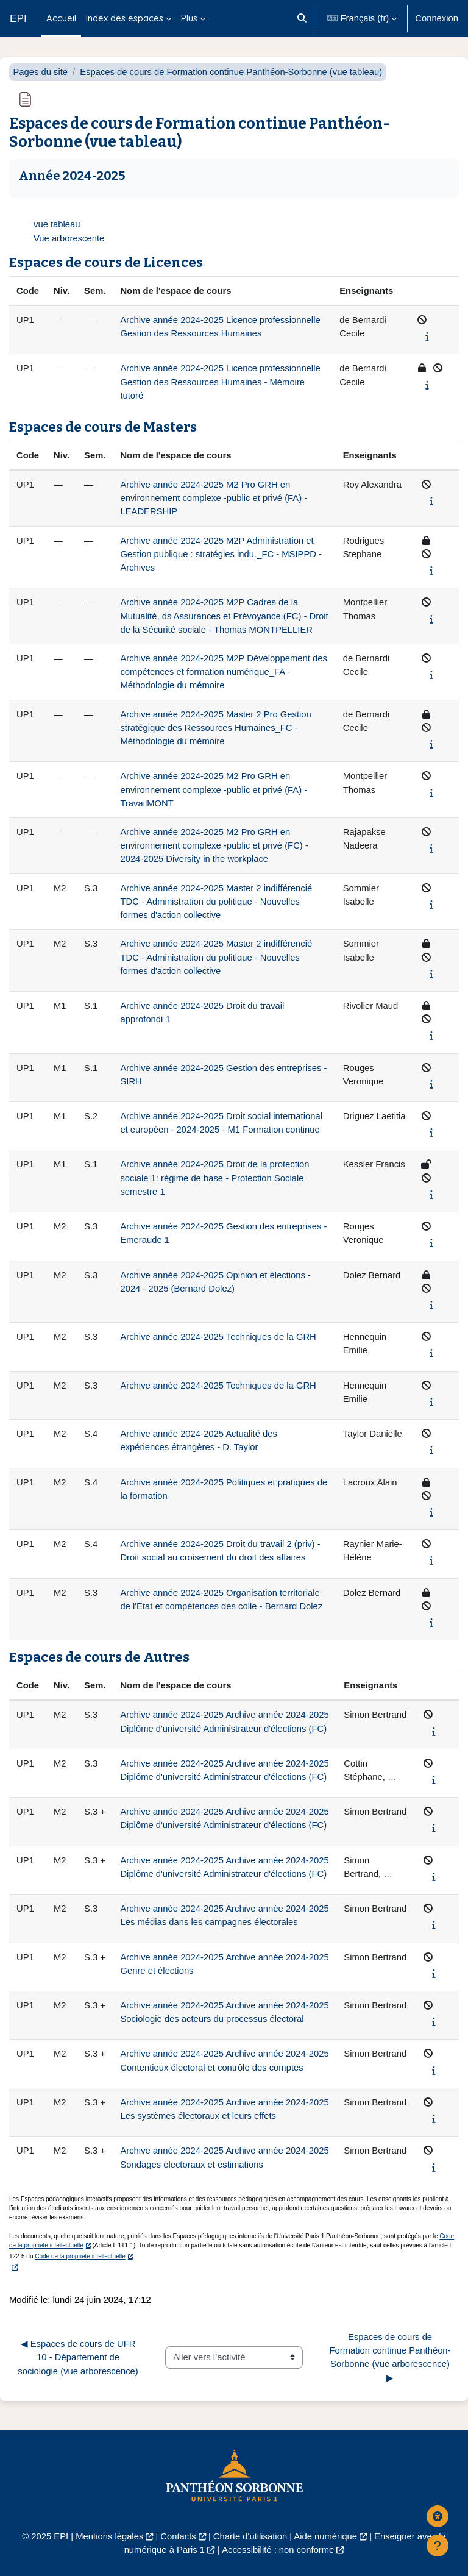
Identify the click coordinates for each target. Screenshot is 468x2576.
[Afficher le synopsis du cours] (427, 336)
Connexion (436, 18)
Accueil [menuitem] (61, 18)
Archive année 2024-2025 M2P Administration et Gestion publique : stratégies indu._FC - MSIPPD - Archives (221, 554)
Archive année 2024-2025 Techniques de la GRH (218, 1337)
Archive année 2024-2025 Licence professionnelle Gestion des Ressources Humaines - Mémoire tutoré (220, 381)
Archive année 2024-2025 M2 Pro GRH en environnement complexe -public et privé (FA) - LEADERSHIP (213, 498)
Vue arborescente (69, 238)
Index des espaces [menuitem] (124, 18)
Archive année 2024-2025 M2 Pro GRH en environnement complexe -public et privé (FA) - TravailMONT (213, 789)
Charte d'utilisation (250, 2536)
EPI (18, 18)
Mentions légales (109, 2536)
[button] (302, 18)
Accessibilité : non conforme (278, 2550)
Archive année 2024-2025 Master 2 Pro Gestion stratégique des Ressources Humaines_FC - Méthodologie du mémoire (215, 728)
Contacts (178, 2536)
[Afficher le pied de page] (437, 2545)
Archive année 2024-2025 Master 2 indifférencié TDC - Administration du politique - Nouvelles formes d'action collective (216, 901)
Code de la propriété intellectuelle (80, 2256)
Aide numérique (325, 2536)
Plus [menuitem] (189, 18)
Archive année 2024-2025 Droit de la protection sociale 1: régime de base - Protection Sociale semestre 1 (214, 1177)
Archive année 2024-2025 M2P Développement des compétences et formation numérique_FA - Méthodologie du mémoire (223, 671)
